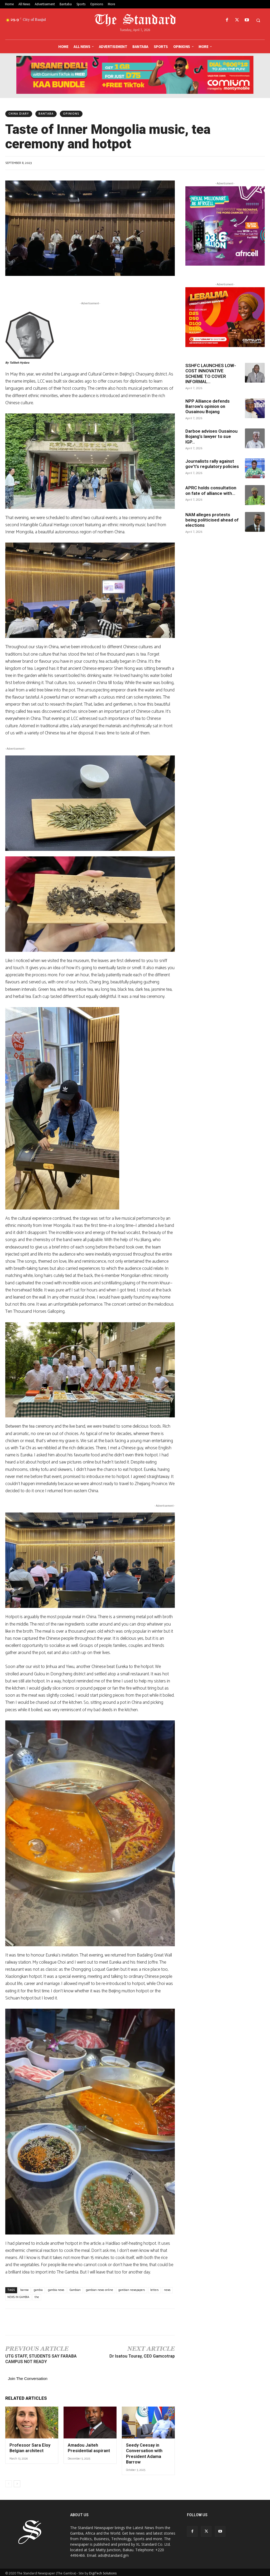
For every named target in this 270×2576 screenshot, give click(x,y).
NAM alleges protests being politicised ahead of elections (212, 520)
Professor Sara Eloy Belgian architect (27, 2447)
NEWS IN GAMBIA (18, 2297)
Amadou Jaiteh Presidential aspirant (87, 2447)
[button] (258, 20)
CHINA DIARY (18, 114)
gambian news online (99, 2290)
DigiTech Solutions (103, 2571)
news (167, 2290)
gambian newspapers (131, 2290)
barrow (24, 2290)
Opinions (71, 114)
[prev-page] (8, 2481)
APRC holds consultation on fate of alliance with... (210, 490)
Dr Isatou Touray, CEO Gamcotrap (142, 2356)
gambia (38, 2290)
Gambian (75, 2290)
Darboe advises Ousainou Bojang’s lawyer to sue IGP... (211, 436)
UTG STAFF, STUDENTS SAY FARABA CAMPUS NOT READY (41, 2359)
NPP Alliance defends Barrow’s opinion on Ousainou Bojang (207, 406)
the (37, 2297)
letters (154, 2290)
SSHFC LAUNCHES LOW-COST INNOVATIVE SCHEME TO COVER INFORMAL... (210, 373)
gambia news (56, 2290)
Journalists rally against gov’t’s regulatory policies (212, 463)
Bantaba (46, 114)
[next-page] (17, 2481)
